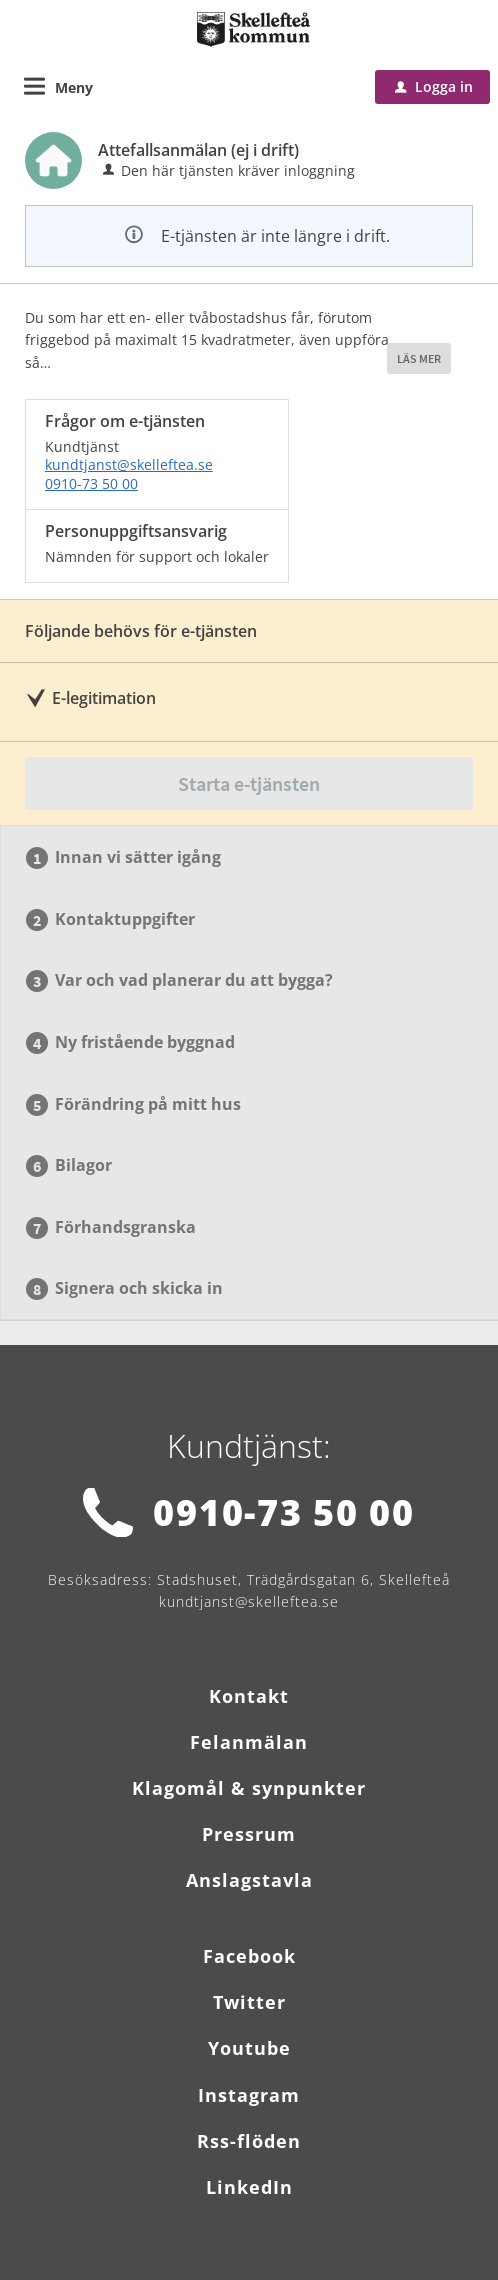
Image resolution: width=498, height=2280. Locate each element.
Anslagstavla (249, 1880)
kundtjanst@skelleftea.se (129, 464)
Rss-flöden (249, 2141)
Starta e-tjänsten (249, 783)
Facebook (249, 1956)
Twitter (249, 2002)
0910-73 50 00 (91, 483)
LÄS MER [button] (419, 358)
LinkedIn (249, 2187)
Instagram (249, 2095)
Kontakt (249, 1696)
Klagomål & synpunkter (249, 1788)
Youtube (249, 2048)
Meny (74, 87)
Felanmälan (249, 1742)
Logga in (434, 86)
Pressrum (249, 1834)
